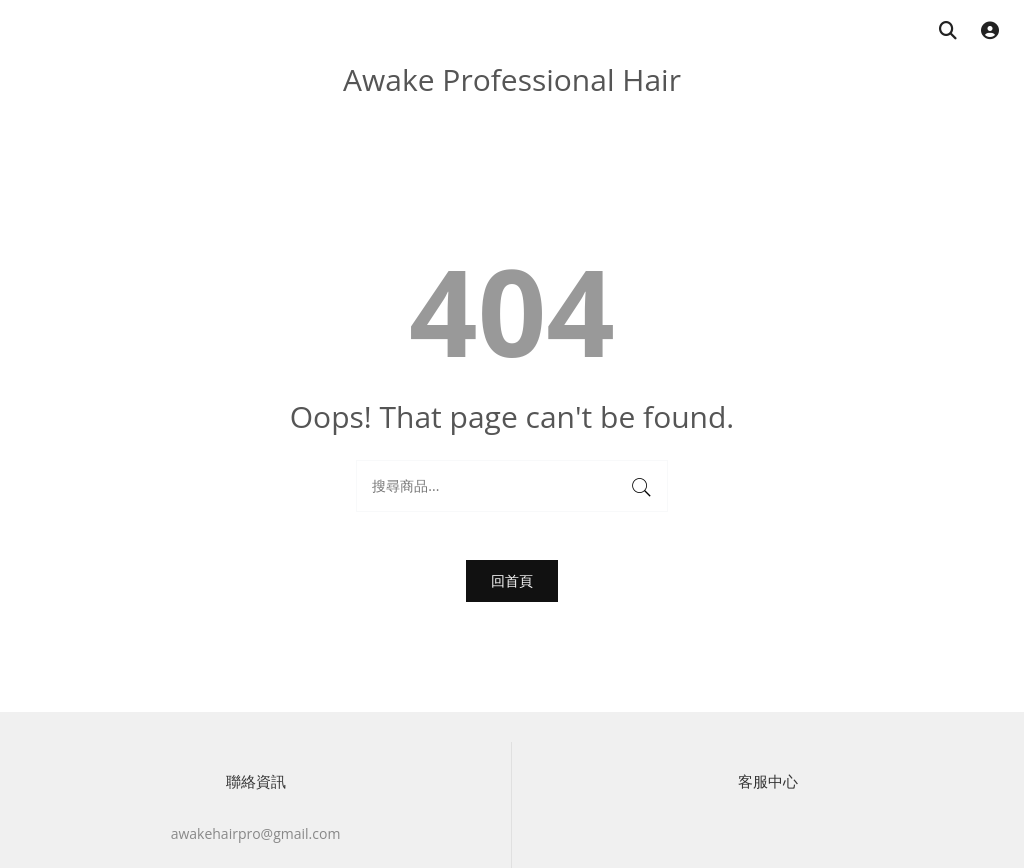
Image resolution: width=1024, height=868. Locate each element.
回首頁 (512, 580)
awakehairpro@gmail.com (256, 833)
